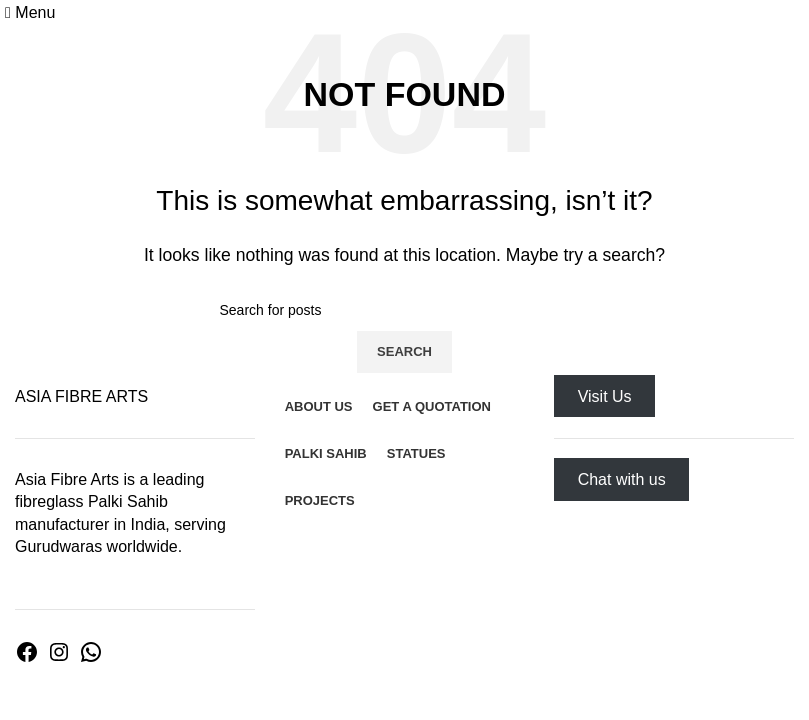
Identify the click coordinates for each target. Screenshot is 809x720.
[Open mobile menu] (30, 12)
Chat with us (622, 479)
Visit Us (605, 396)
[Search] (405, 310)
